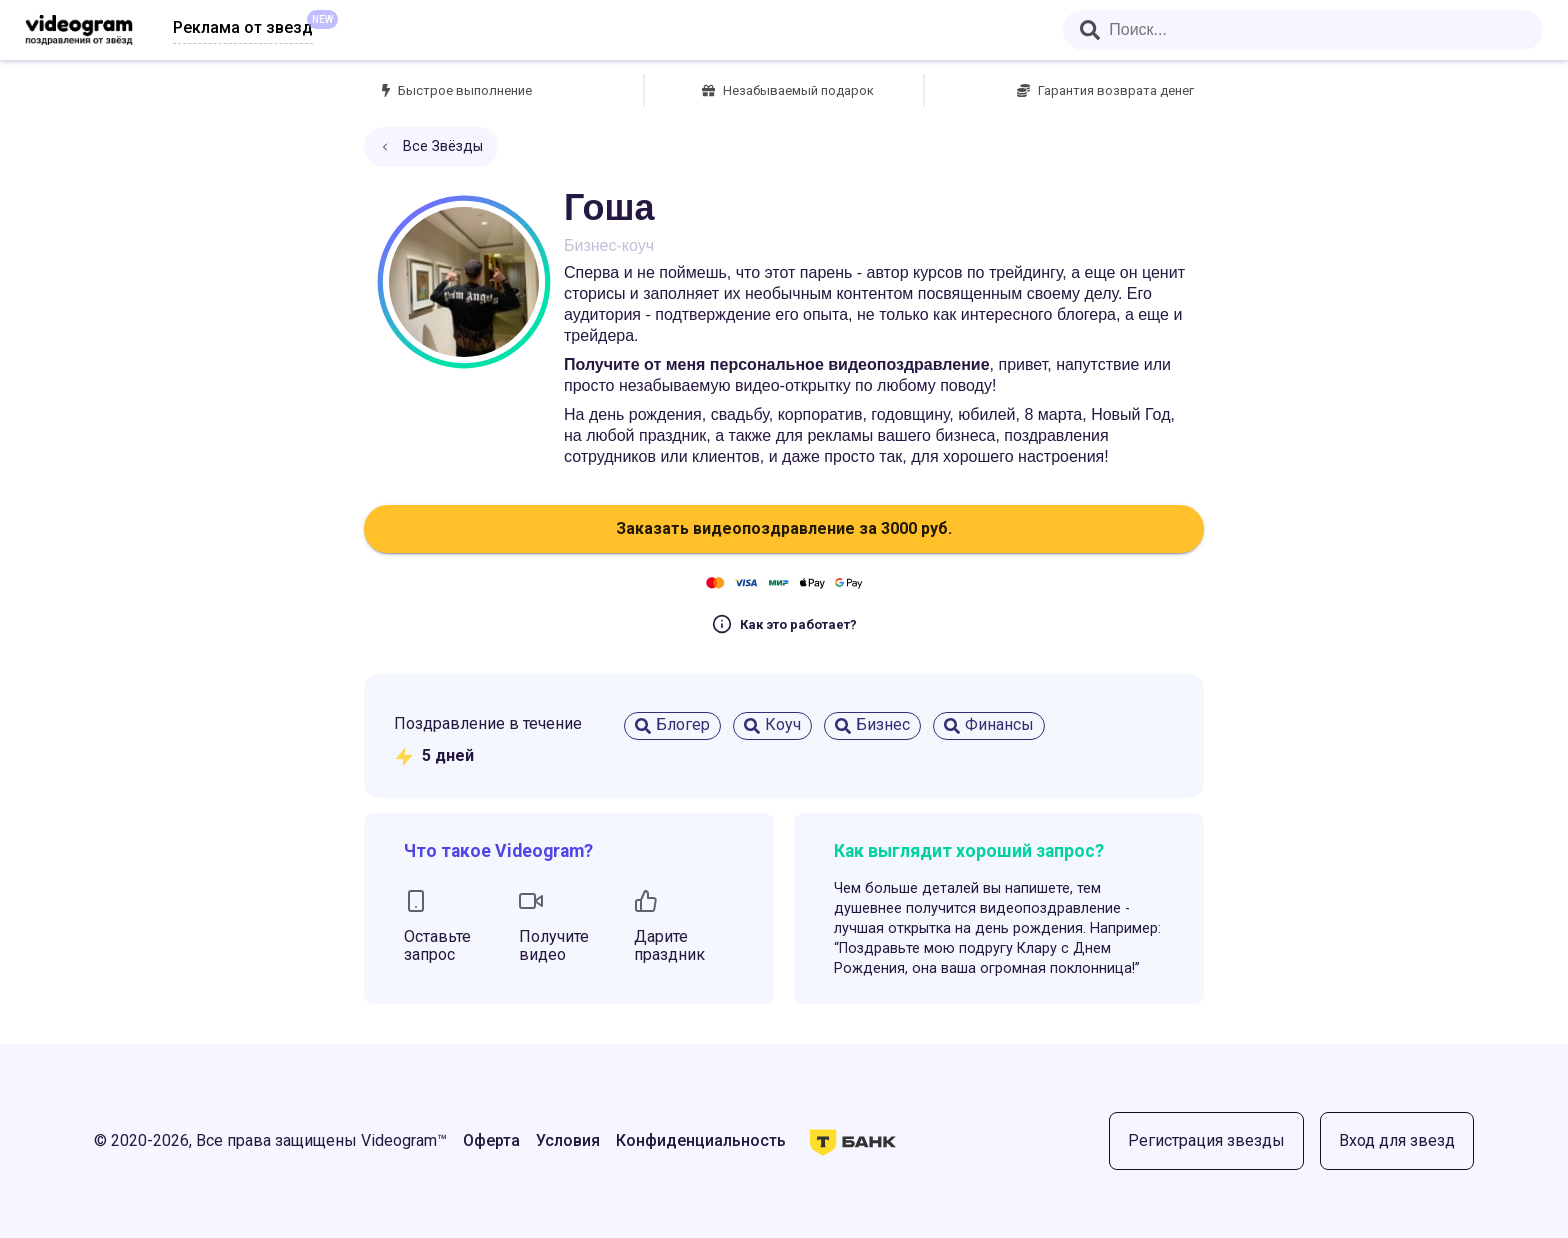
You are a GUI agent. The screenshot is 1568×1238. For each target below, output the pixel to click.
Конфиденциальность (701, 1140)
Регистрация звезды (1206, 1140)
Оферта (491, 1140)
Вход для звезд (1397, 1140)
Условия (568, 1140)
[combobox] (1303, 30)
